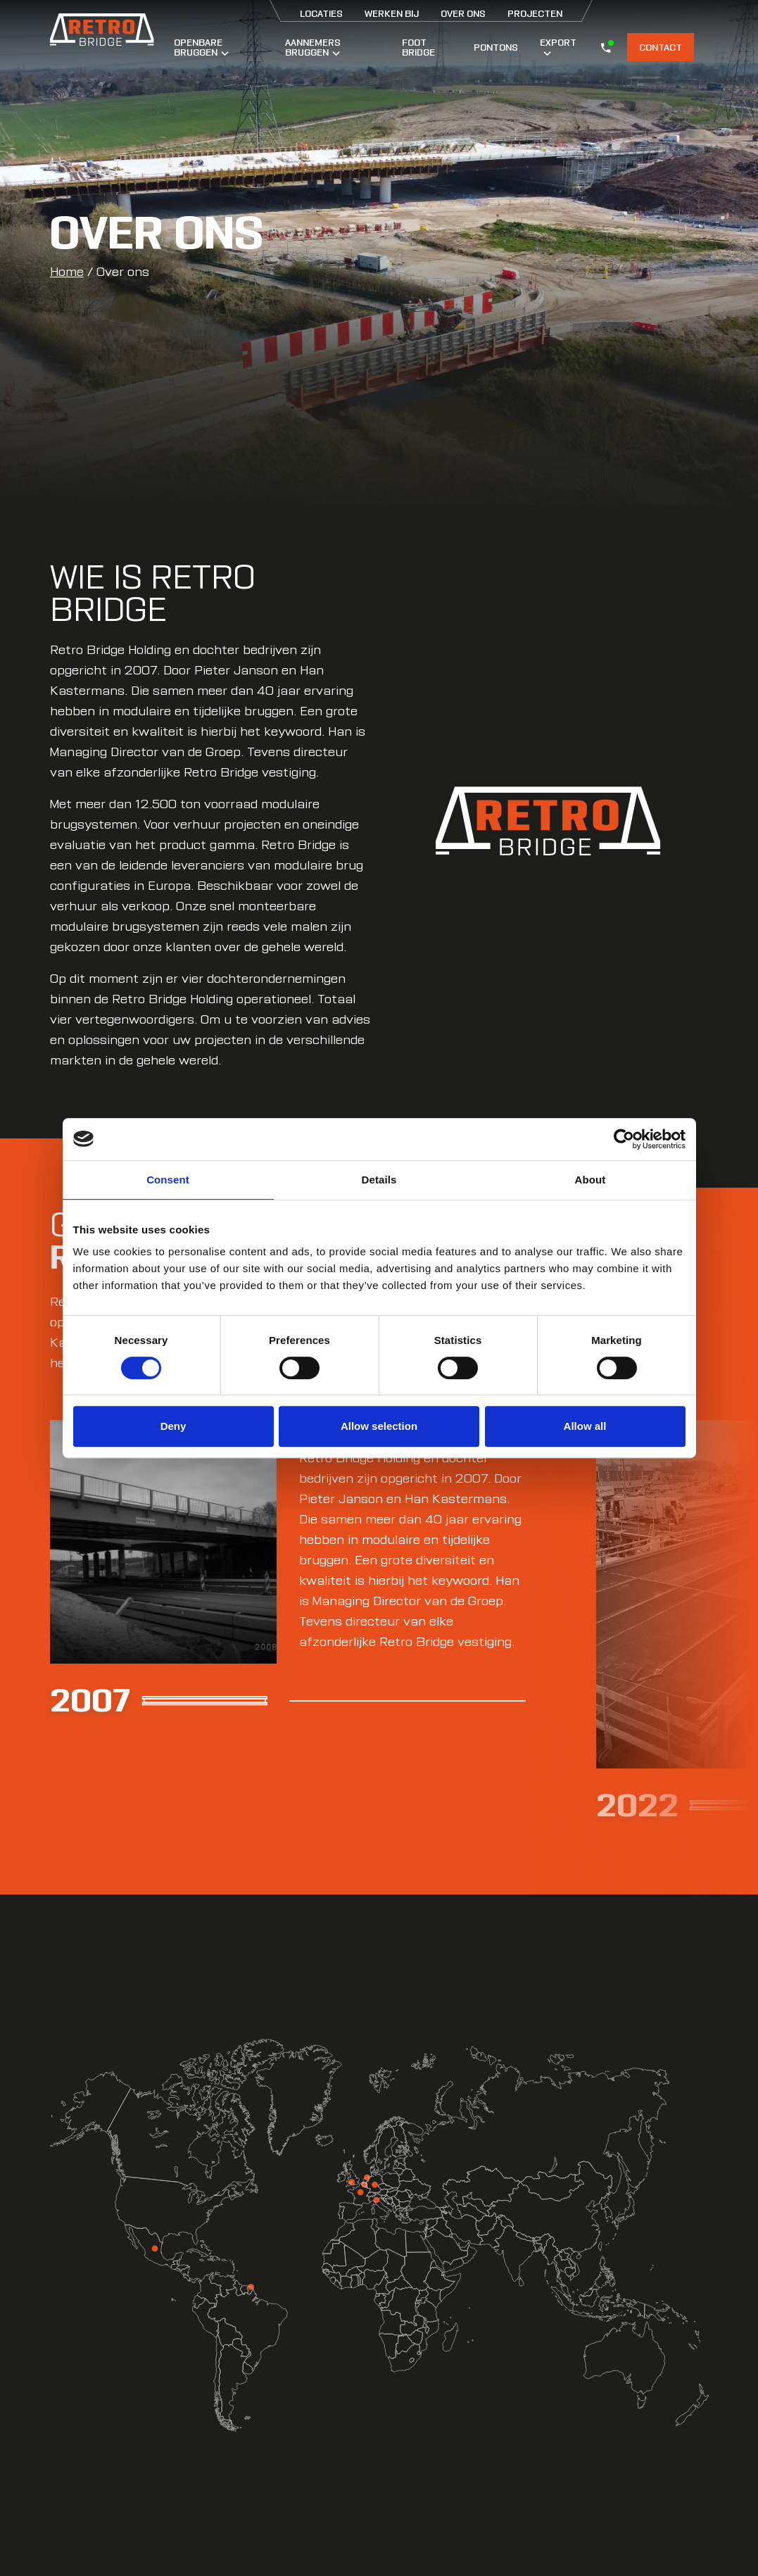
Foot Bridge (418, 47)
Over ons (463, 13)
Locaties (321, 13)
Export (558, 46)
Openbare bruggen (201, 47)
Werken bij (392, 13)
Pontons (496, 47)
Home (67, 271)
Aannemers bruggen (313, 47)
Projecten (534, 13)
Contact (660, 47)
